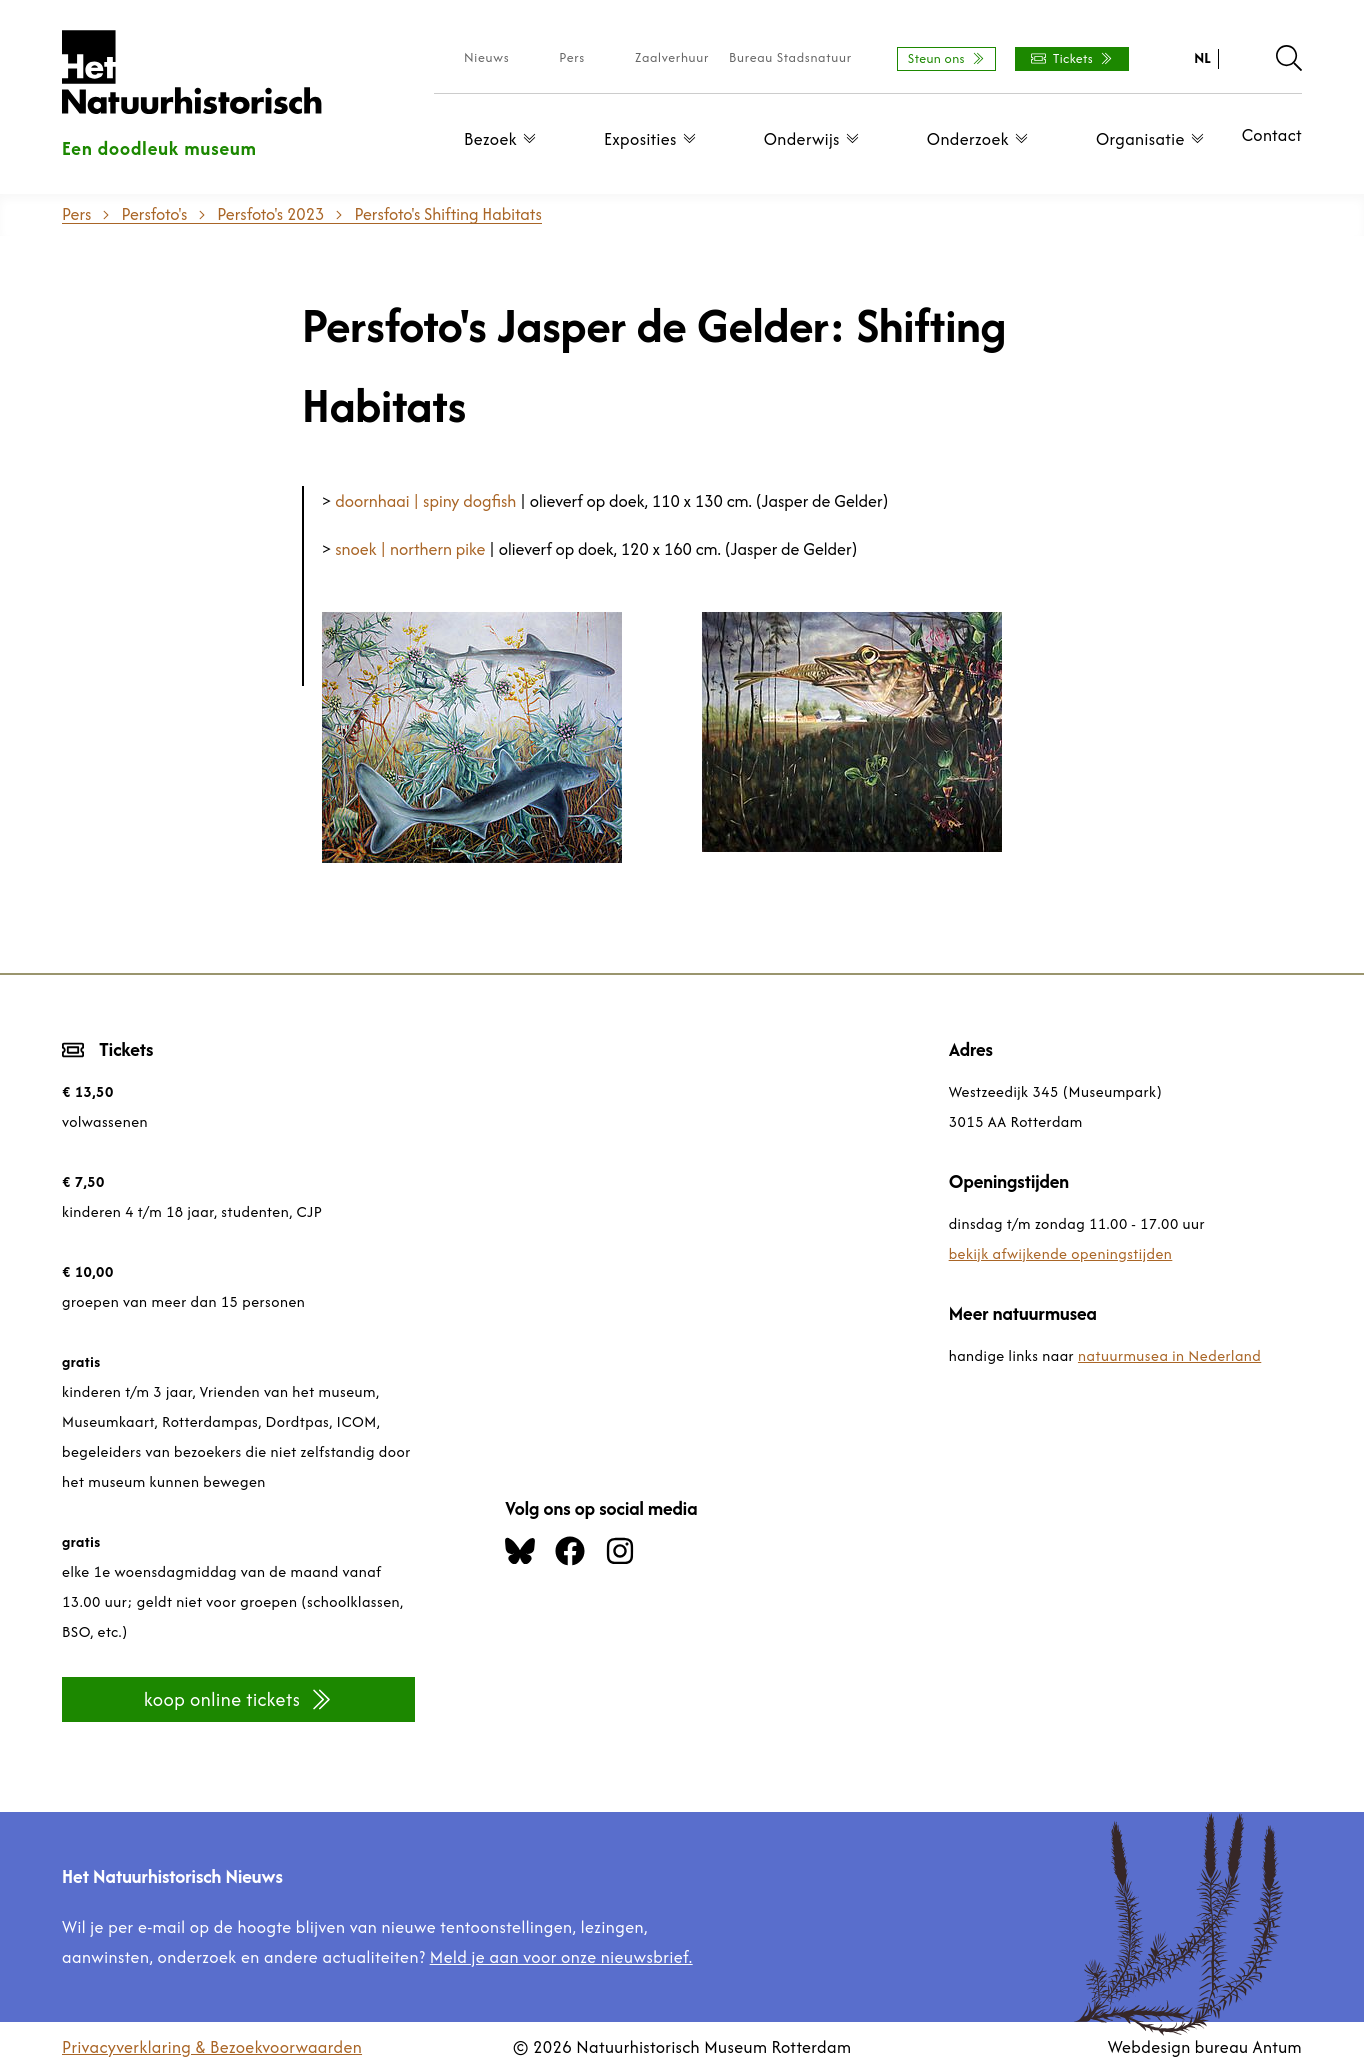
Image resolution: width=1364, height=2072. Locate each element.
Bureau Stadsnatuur (790, 57)
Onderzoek (983, 139)
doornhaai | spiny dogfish (425, 501)
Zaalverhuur (672, 57)
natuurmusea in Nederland (1169, 1355)
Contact (1272, 135)
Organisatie (1155, 139)
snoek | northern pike (410, 549)
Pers (572, 57)
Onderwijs (817, 139)
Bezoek (505, 139)
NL (1202, 57)
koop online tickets (238, 1699)
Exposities (655, 139)
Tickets (1072, 58)
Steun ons (946, 58)
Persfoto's (154, 214)
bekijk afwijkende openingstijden (1061, 1253)
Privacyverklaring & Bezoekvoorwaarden (212, 2047)
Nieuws (486, 57)
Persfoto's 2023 (270, 214)
